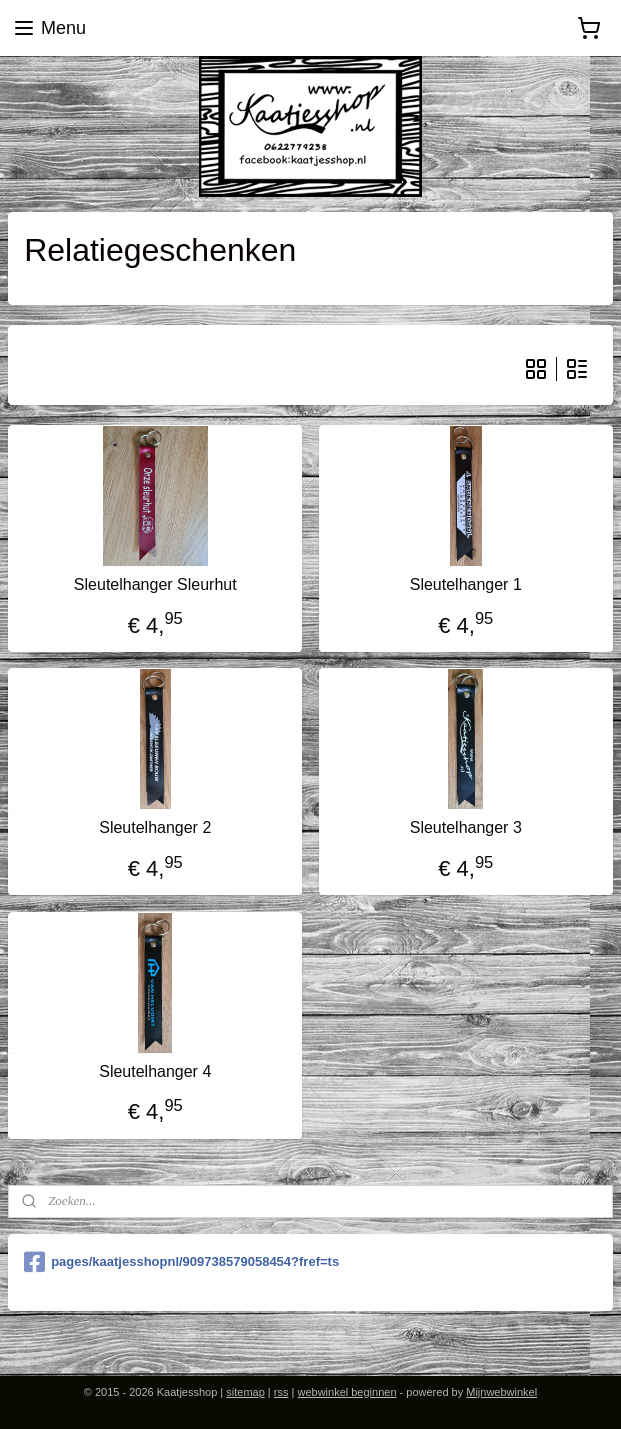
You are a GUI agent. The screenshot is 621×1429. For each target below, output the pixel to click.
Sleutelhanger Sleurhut (155, 584)
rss (281, 1392)
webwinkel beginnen (346, 1392)
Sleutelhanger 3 (466, 828)
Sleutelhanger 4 (155, 1071)
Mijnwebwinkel (501, 1392)
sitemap (245, 1392)
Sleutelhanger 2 (155, 828)
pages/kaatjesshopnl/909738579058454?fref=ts (181, 1262)
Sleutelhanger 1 (466, 584)
